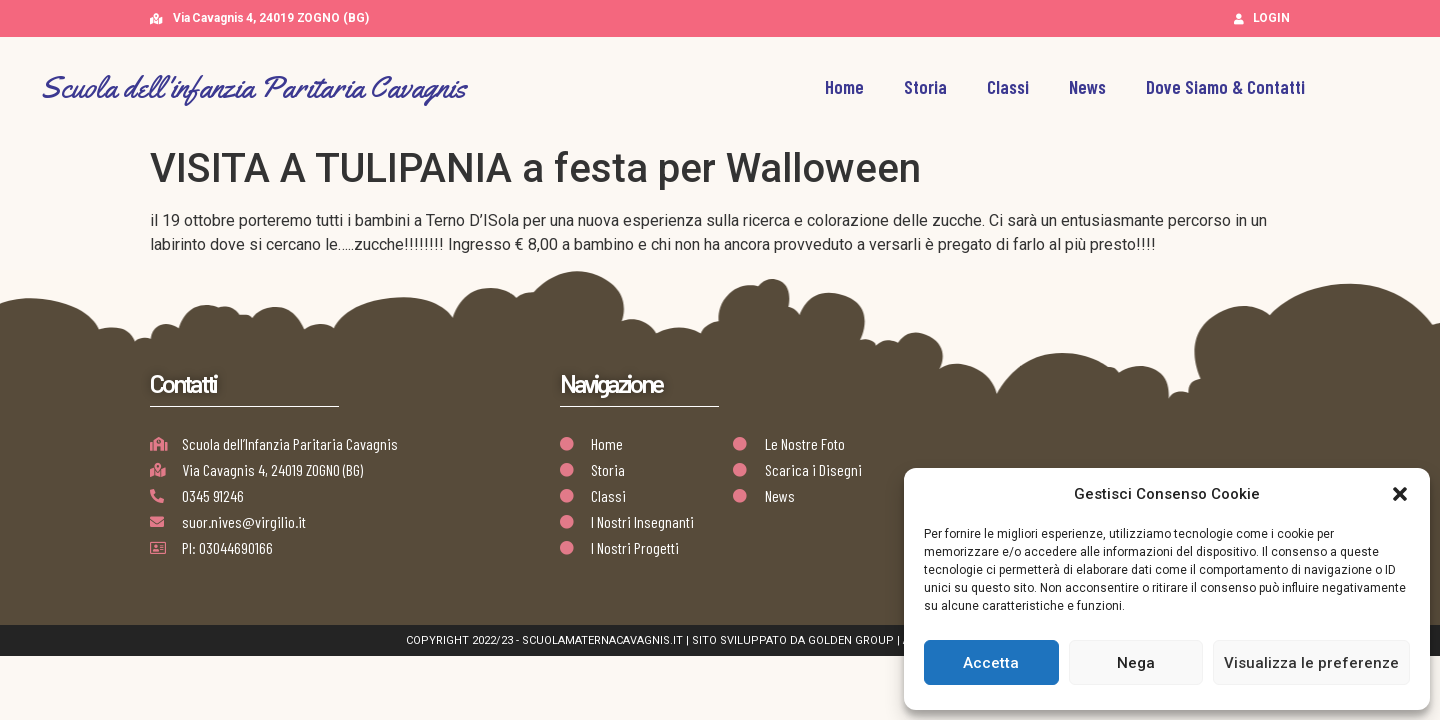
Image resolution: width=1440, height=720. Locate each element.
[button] (1400, 494)
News (1087, 86)
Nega (1136, 663)
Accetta (991, 663)
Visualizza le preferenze (1311, 663)
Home (844, 86)
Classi (1008, 86)
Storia (925, 86)
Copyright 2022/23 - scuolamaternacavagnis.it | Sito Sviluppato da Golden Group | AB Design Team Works (720, 640)
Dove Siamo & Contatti (1225, 86)
